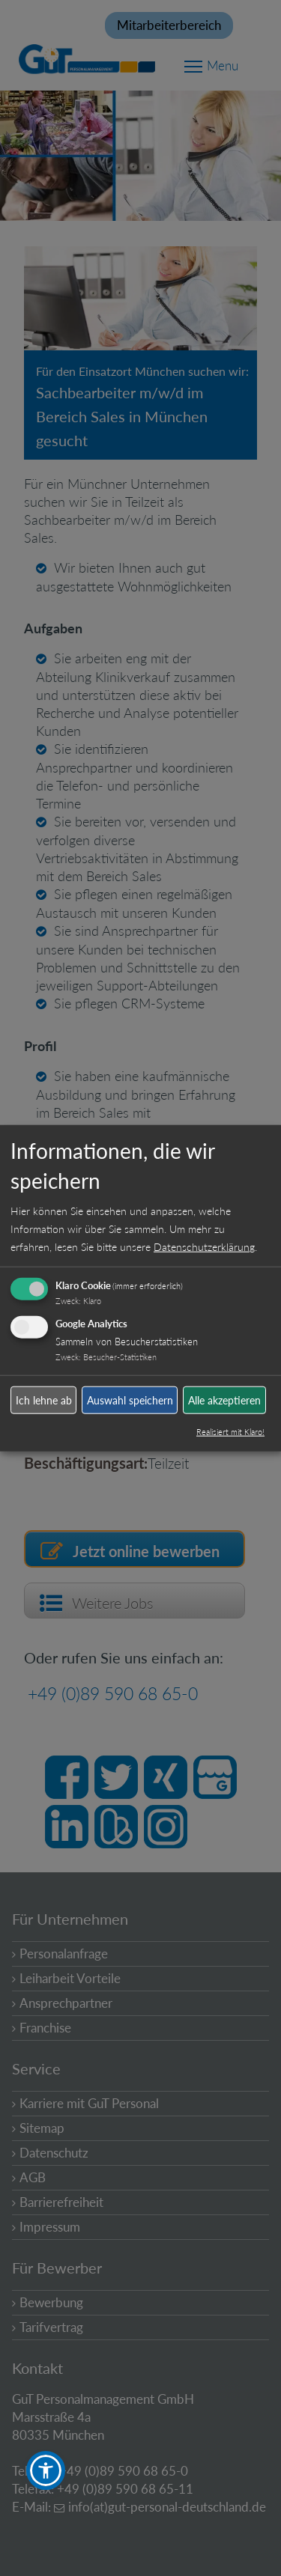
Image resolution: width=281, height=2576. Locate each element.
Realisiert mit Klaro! (230, 1432)
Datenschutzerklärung (204, 1246)
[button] (45, 2470)
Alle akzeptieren (224, 1399)
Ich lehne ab (44, 1399)
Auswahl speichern (130, 1399)
